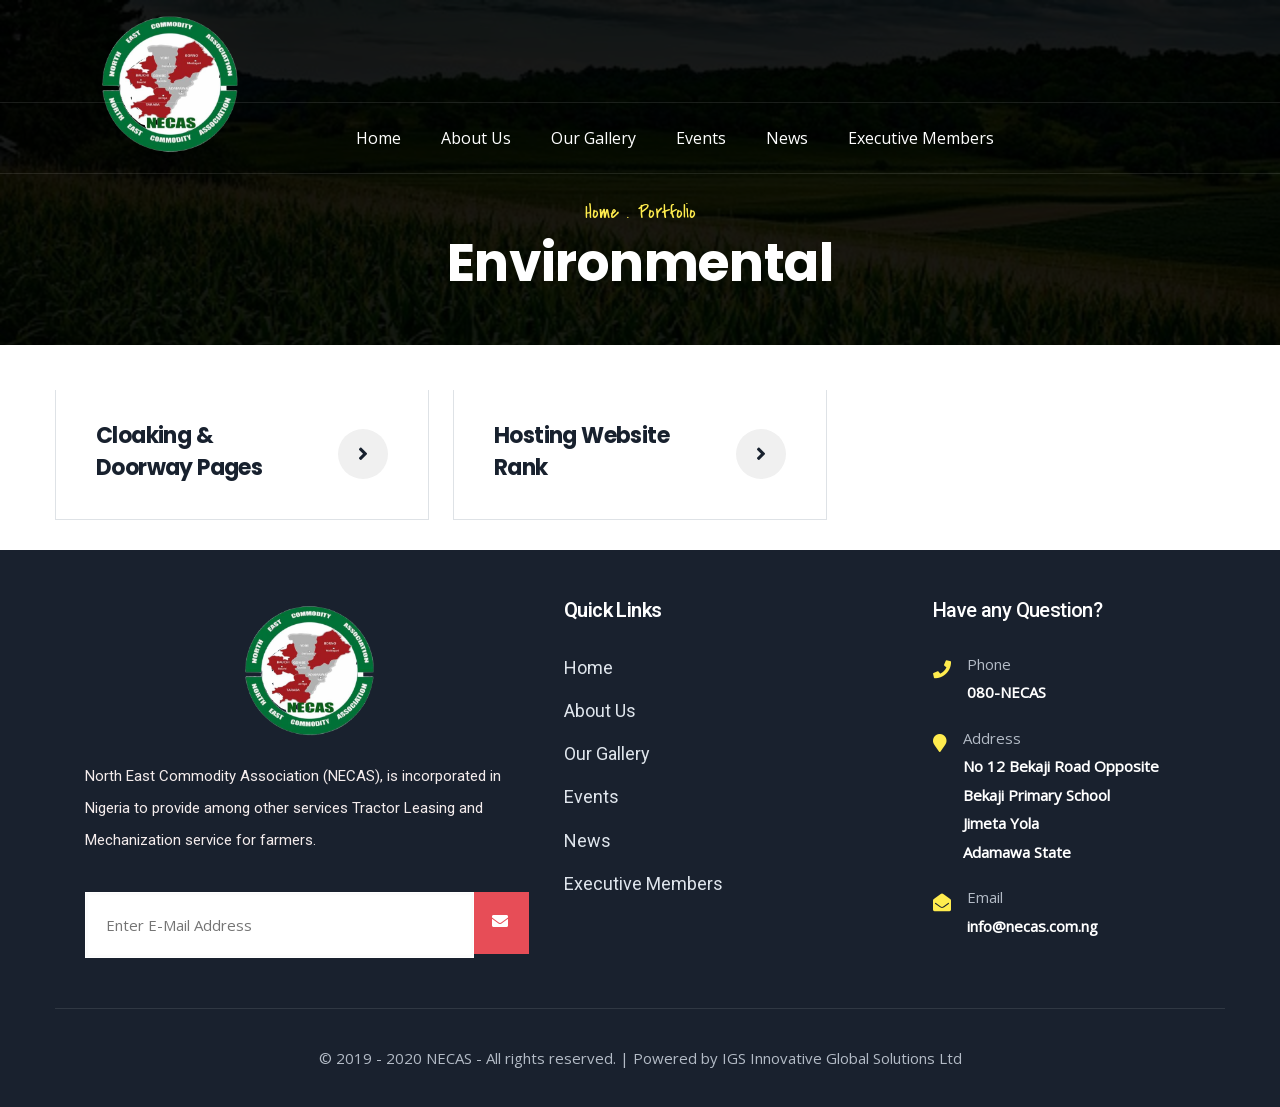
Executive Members (921, 138)
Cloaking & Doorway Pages (179, 451)
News (787, 138)
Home (378, 138)
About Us (476, 138)
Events (701, 138)
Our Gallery (593, 138)
